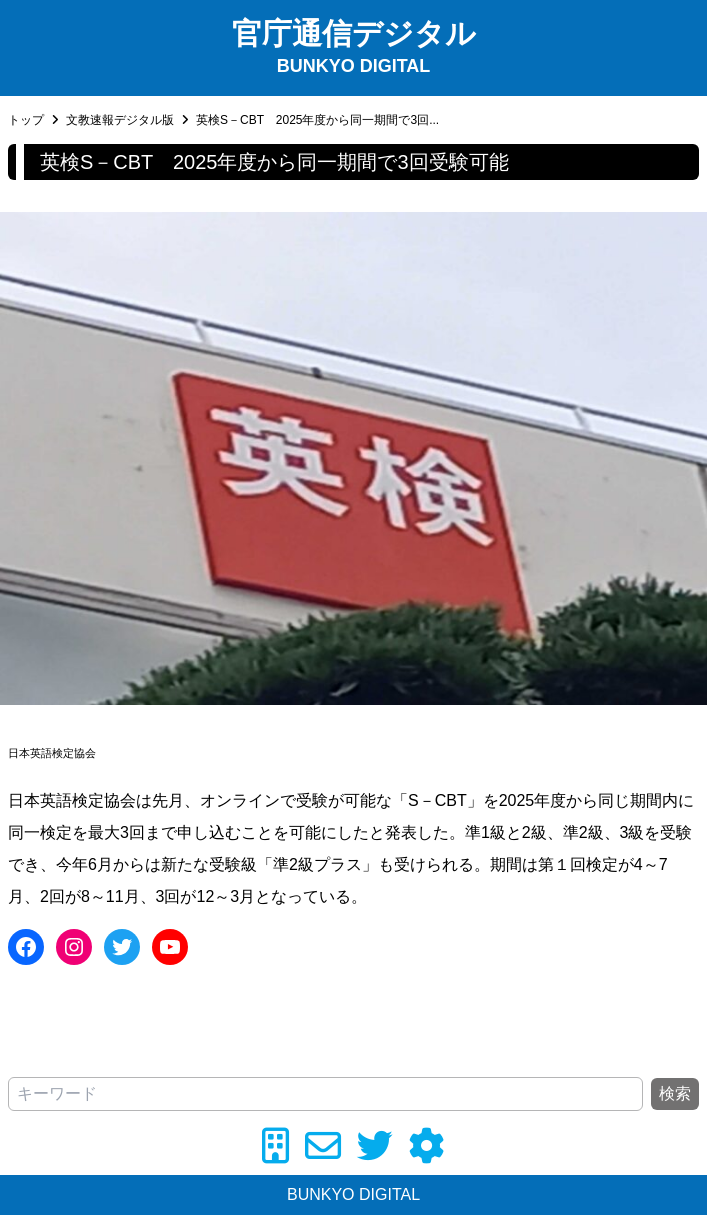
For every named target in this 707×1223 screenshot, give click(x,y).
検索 (675, 1093)
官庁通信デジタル (354, 33)
